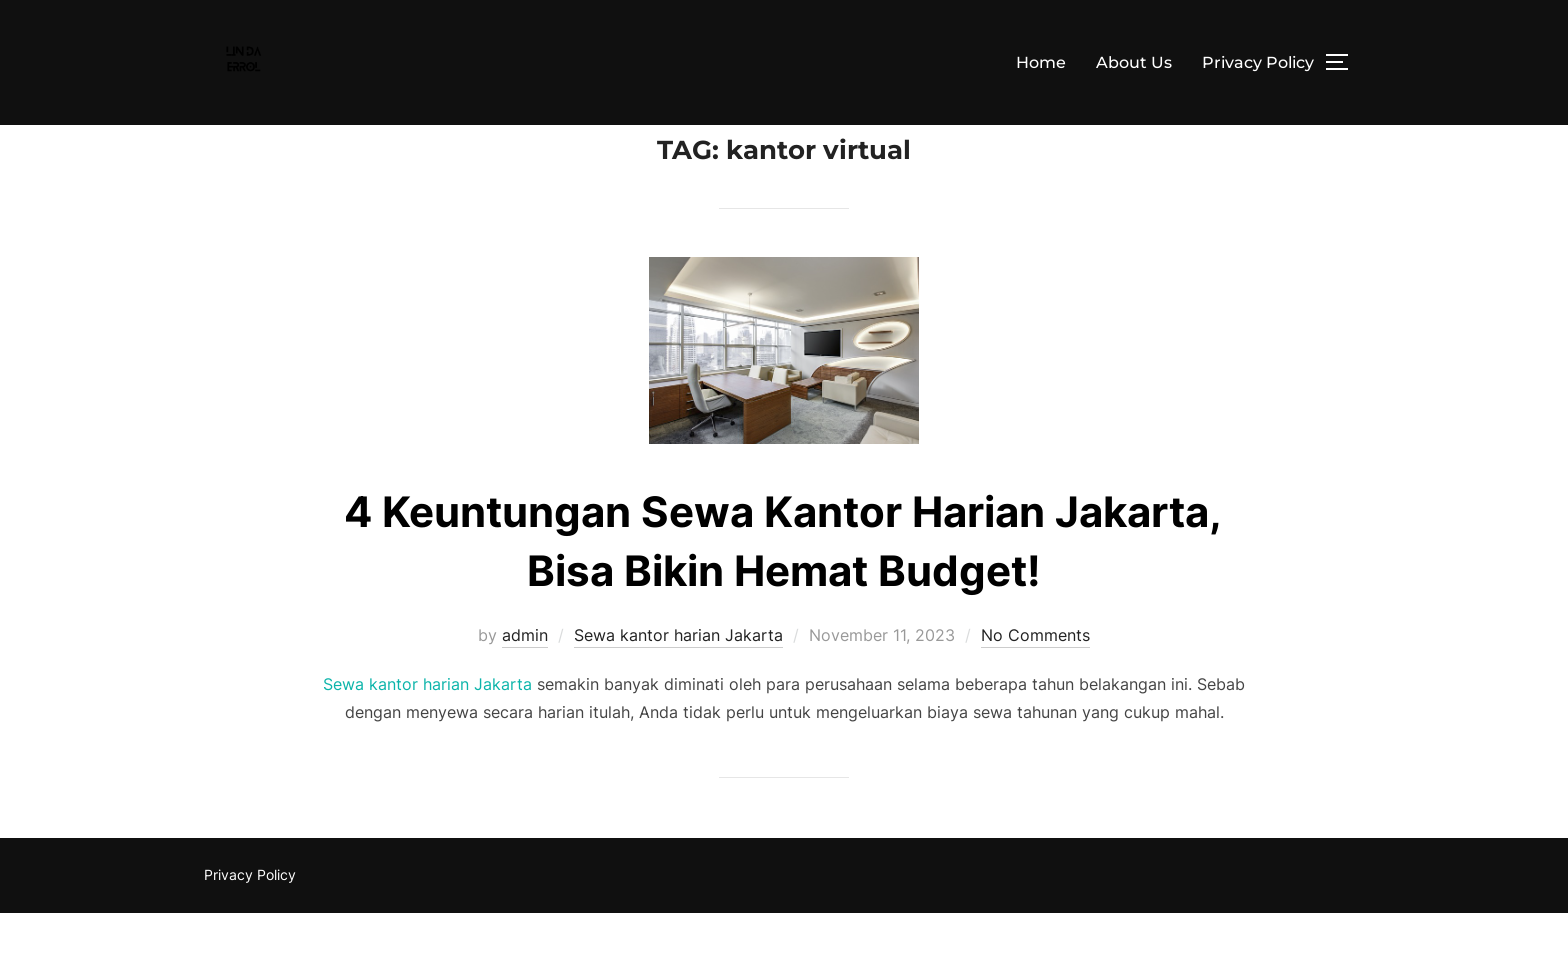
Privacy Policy (1258, 62)
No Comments (1035, 680)
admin (525, 680)
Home (1041, 62)
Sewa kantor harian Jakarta (678, 680)
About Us (1134, 62)
